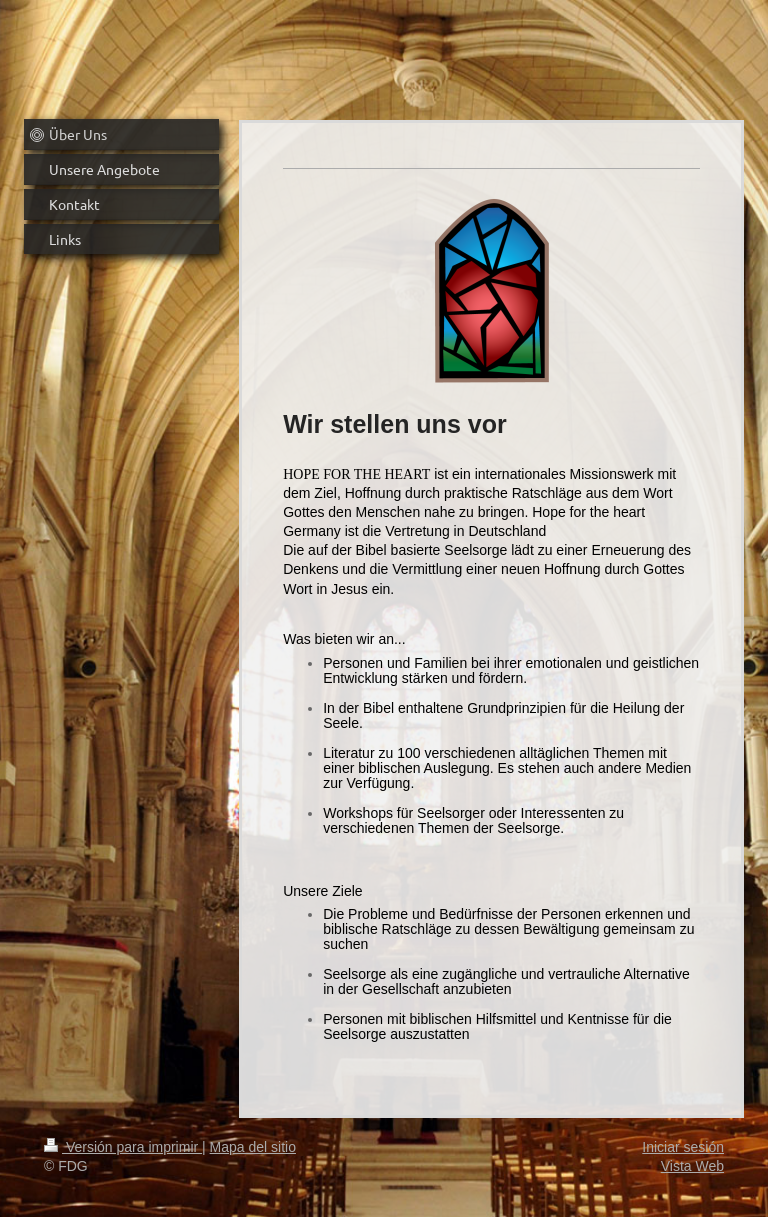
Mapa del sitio (253, 1147)
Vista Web (692, 1166)
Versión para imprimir (123, 1147)
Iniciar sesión (683, 1147)
